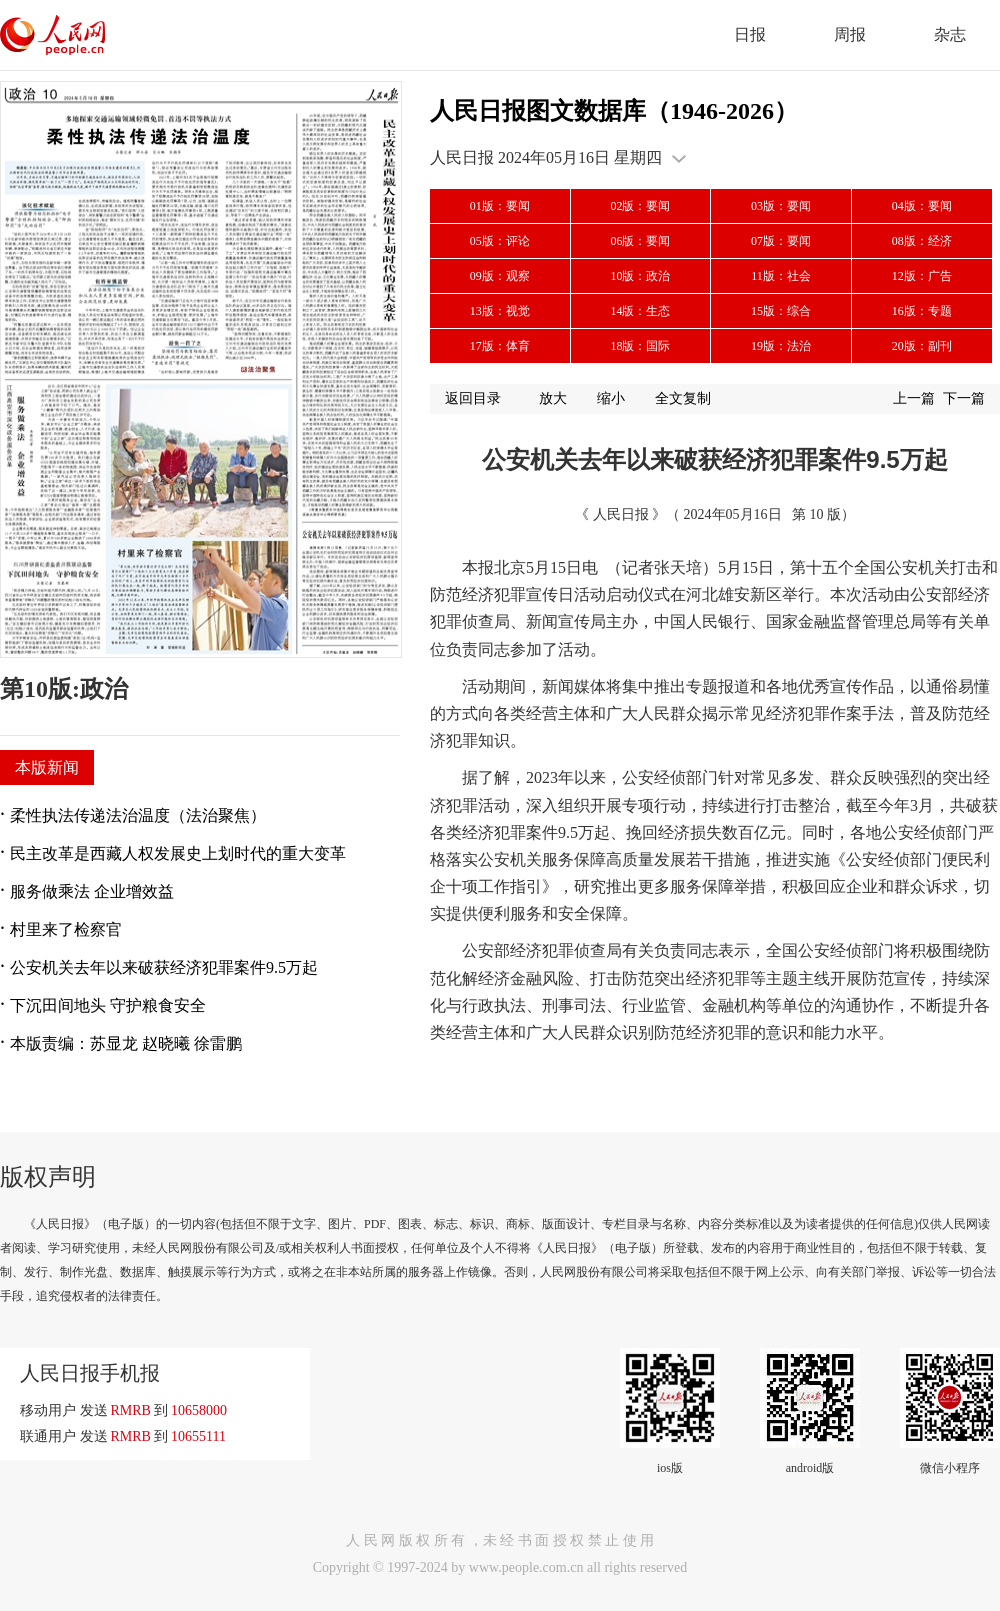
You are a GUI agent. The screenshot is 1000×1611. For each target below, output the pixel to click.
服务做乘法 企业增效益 (92, 891)
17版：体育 (500, 346)
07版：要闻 (781, 241)
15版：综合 (781, 311)
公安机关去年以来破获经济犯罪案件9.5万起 (164, 967)
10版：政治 (640, 276)
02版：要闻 (640, 206)
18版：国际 (640, 346)
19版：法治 (781, 346)
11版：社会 (781, 276)
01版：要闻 (500, 206)
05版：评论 (500, 241)
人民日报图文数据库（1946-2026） (614, 111)
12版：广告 (922, 276)
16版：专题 (922, 311)
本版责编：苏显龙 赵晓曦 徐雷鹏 (126, 1043)
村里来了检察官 (66, 929)
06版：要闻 (640, 241)
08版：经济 (922, 241)
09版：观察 (500, 276)
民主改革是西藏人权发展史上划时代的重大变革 (178, 853)
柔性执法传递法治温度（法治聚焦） (138, 815)
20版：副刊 (922, 346)
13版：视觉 (500, 311)
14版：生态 (640, 311)
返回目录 (473, 398)
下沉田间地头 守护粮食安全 (108, 1005)
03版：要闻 (781, 206)
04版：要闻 (922, 206)
